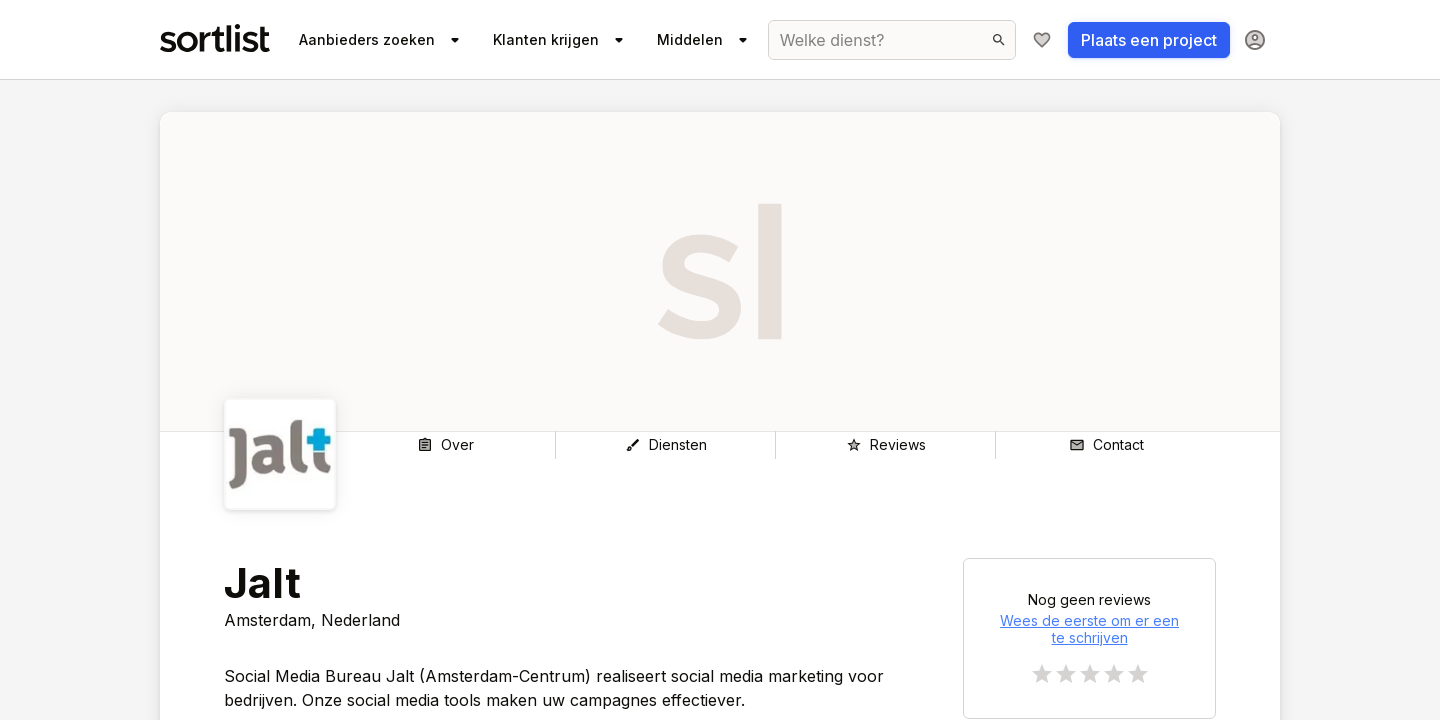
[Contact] (1106, 445)
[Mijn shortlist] (1042, 40)
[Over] (445, 445)
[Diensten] (665, 445)
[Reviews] (885, 445)
